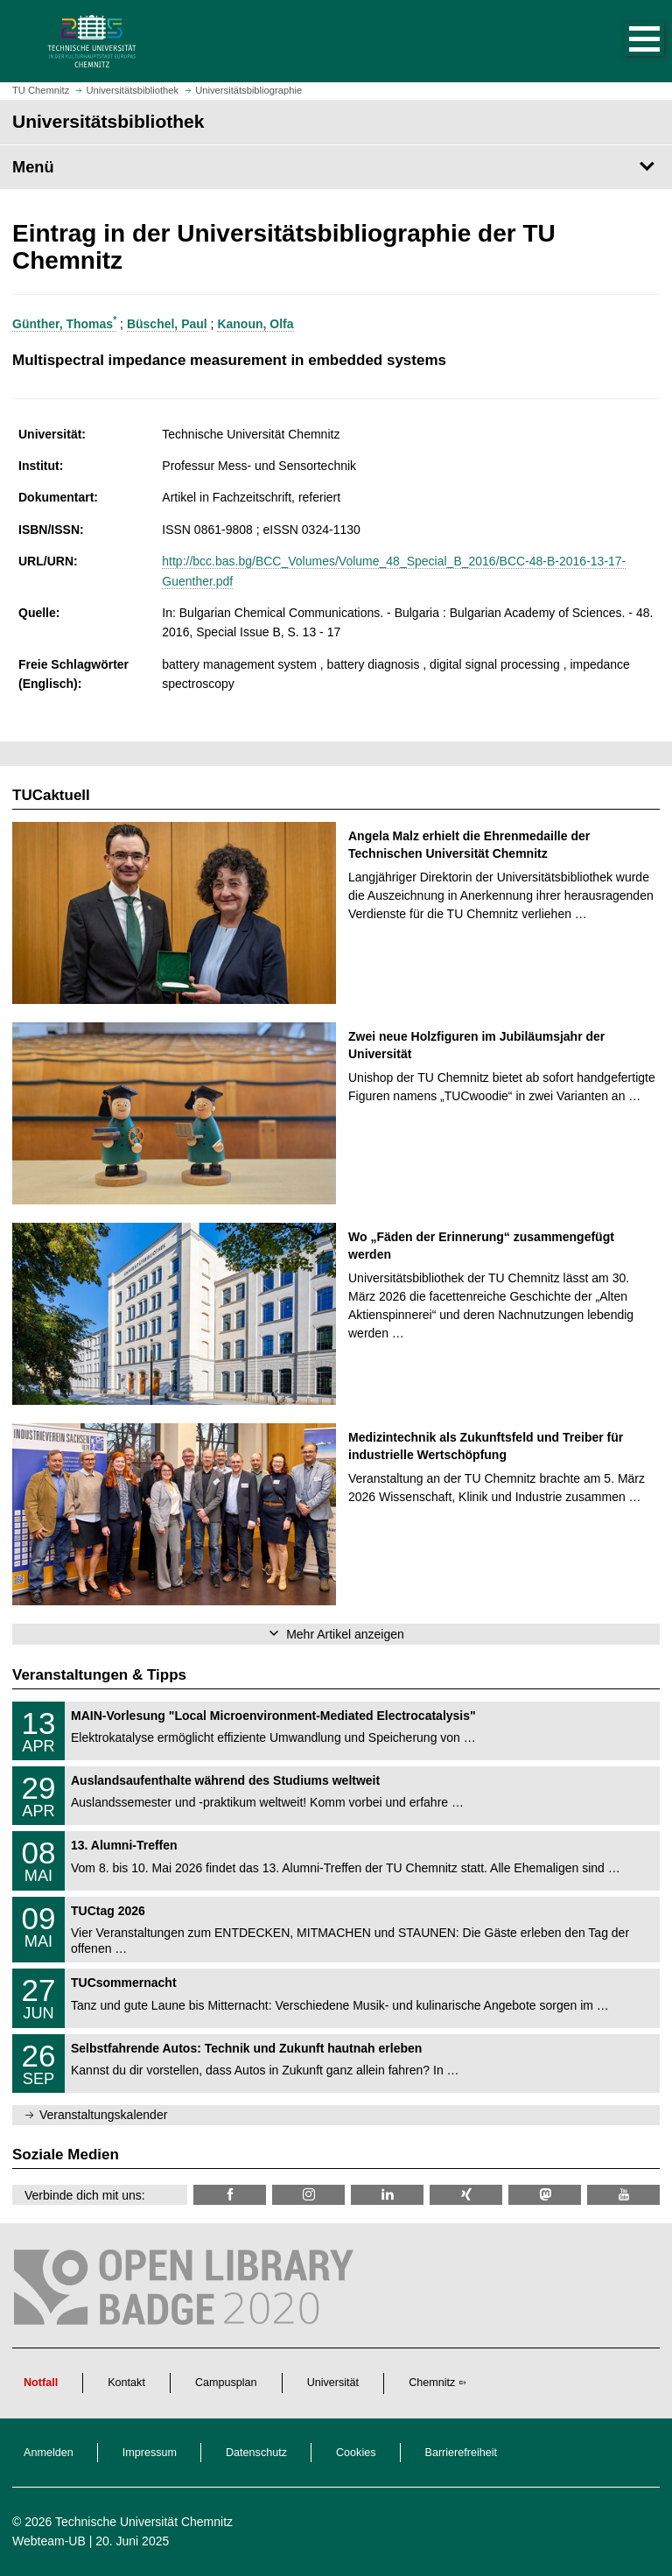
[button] (626, 41)
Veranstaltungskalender (103, 2115)
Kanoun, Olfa (255, 324)
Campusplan (226, 2382)
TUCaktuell (51, 795)
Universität (333, 2382)
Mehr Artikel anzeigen (345, 1634)
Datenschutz (256, 2452)
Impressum (149, 2452)
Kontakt (126, 2382)
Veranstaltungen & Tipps (99, 1675)
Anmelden (49, 2452)
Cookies (356, 2452)
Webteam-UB (49, 2541)
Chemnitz (432, 2382)
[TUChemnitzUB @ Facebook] (229, 2195)
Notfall (41, 2382)
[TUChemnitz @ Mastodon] (544, 2195)
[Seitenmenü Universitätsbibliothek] (336, 167)
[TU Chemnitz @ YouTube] (623, 2195)
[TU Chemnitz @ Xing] (466, 2195)
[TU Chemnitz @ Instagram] (308, 2195)
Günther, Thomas (64, 324)
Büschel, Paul (167, 324)
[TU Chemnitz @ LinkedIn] (387, 2195)
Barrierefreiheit (461, 2452)
